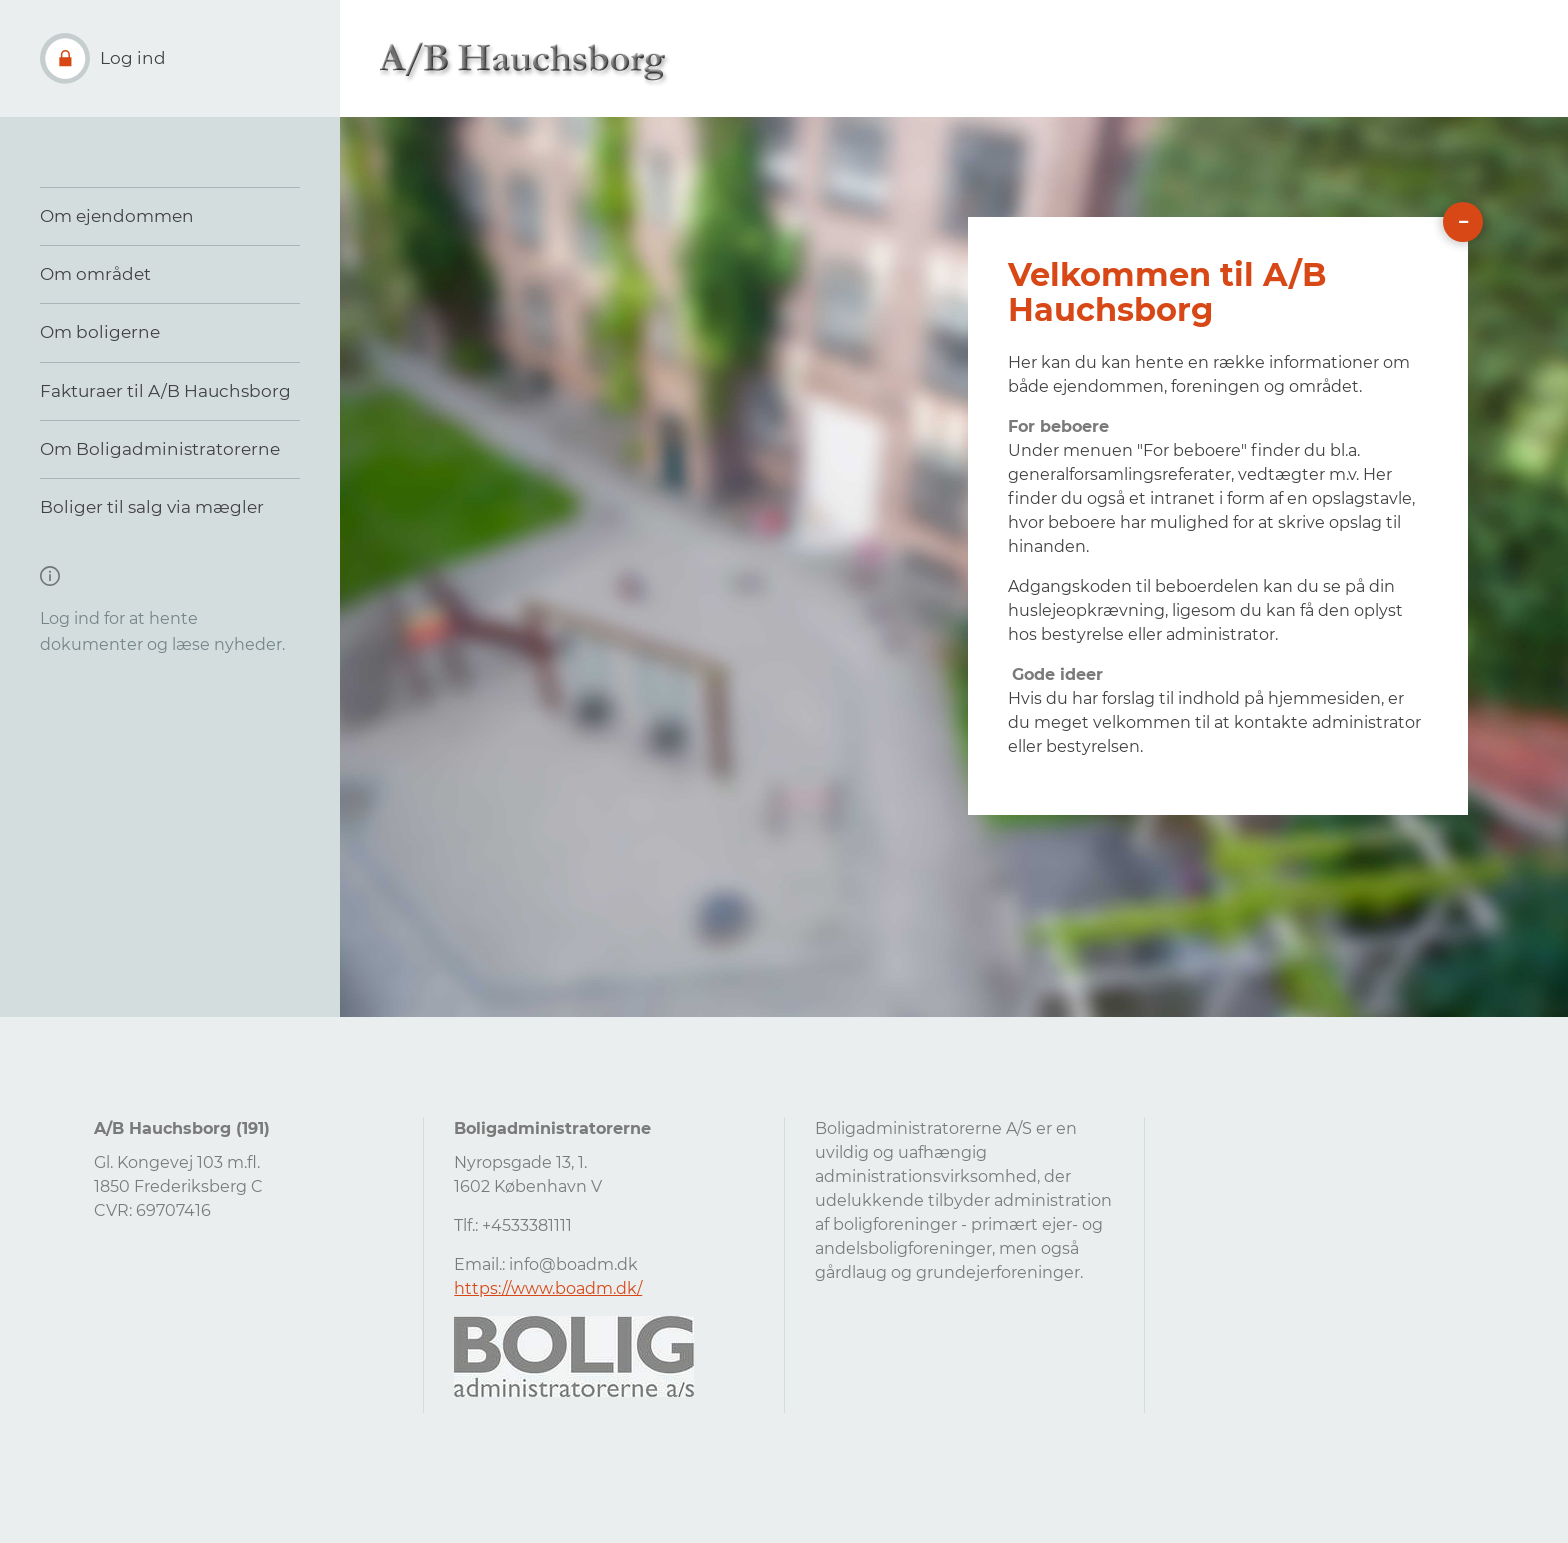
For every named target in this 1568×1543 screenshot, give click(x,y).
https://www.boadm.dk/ (548, 1288)
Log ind (133, 58)
